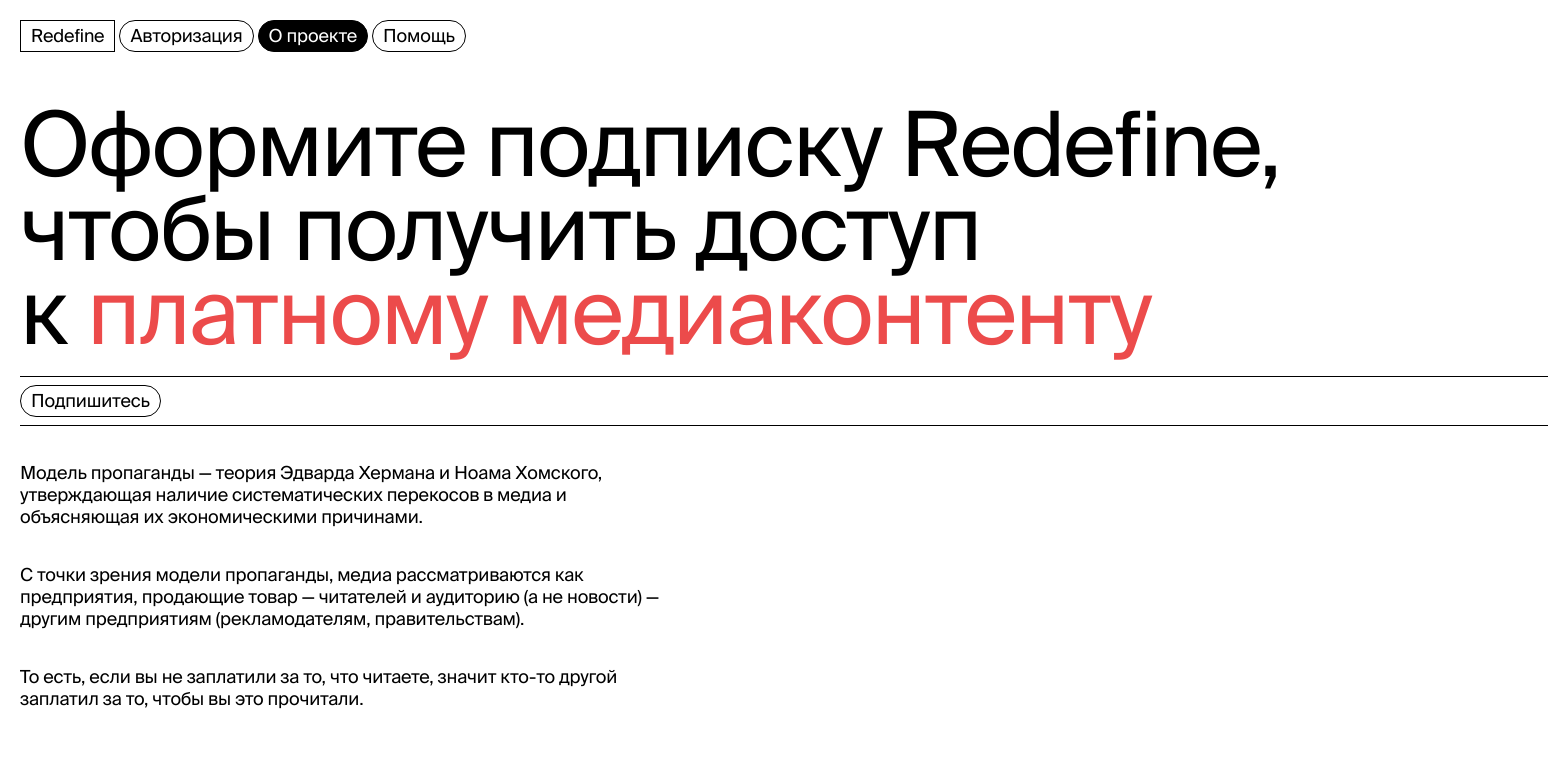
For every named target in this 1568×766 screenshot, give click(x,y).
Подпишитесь (90, 401)
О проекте (313, 36)
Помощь (419, 36)
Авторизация (186, 36)
